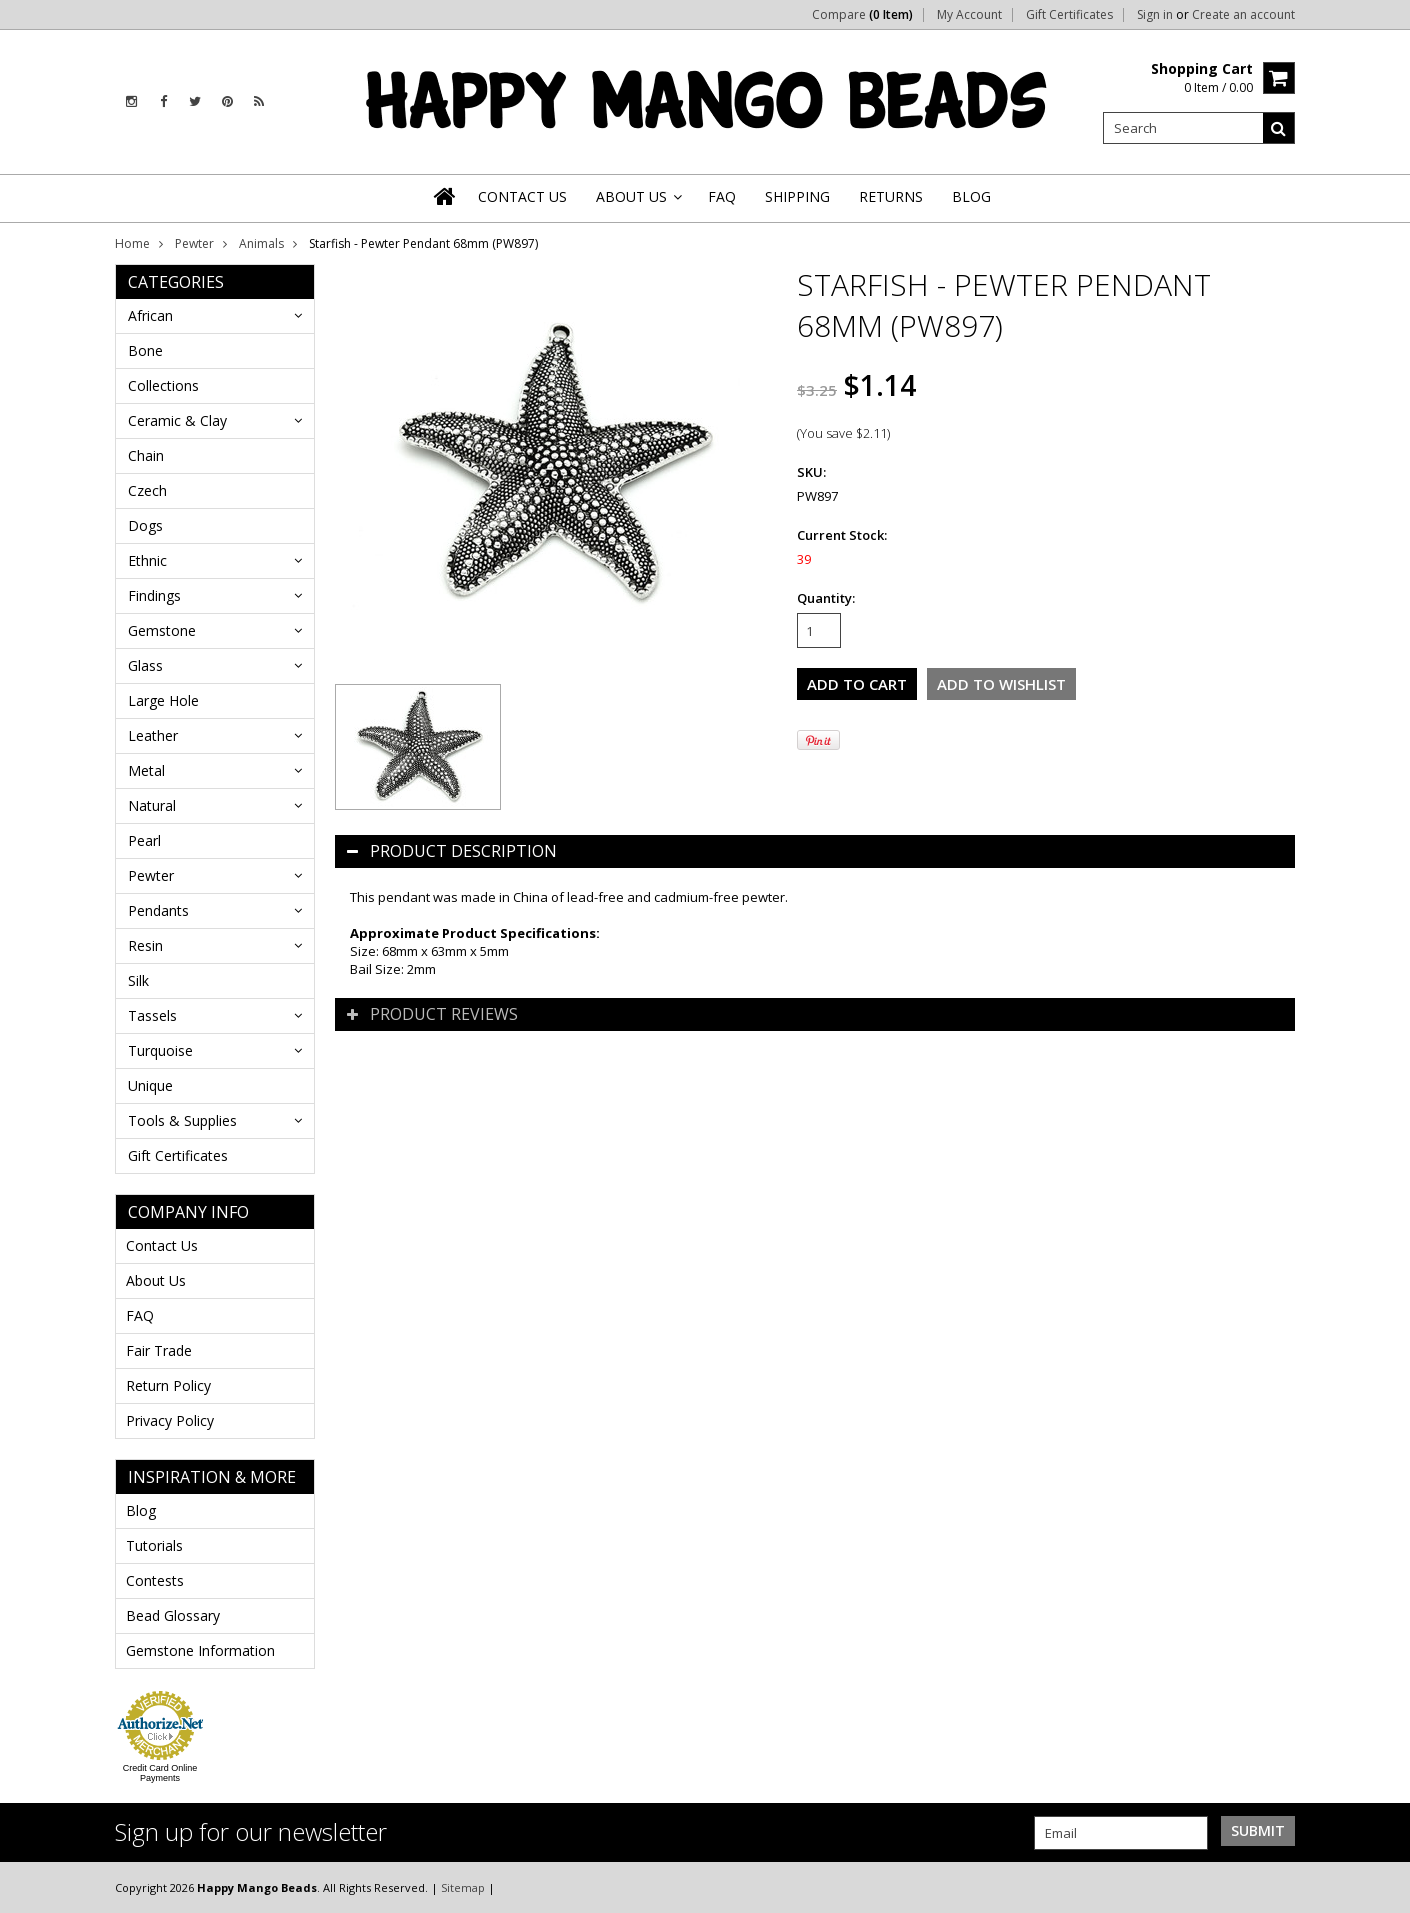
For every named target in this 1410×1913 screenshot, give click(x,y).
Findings (154, 595)
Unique (150, 1085)
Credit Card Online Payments (160, 1773)
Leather (153, 735)
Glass (145, 665)
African (150, 315)
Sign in (1155, 15)
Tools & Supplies (182, 1120)
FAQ (140, 1315)
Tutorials (154, 1545)
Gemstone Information (200, 1650)
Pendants (158, 910)
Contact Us (162, 1245)
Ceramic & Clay (177, 420)
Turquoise (160, 1050)
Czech (147, 490)
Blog (141, 1510)
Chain (146, 455)
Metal (146, 770)
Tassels (152, 1015)
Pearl (144, 840)
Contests (155, 1580)
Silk (138, 980)
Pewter (194, 243)
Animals (261, 243)
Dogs (145, 525)
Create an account (1243, 15)
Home (132, 243)
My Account (969, 15)
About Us (156, 1280)
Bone (145, 350)
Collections (163, 385)
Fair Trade (159, 1350)
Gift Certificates (1069, 15)
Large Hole (163, 700)
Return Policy (168, 1385)
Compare (862, 15)
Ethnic (147, 560)
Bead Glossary (173, 1615)
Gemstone (162, 630)
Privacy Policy (170, 1420)
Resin (145, 945)
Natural (152, 805)
